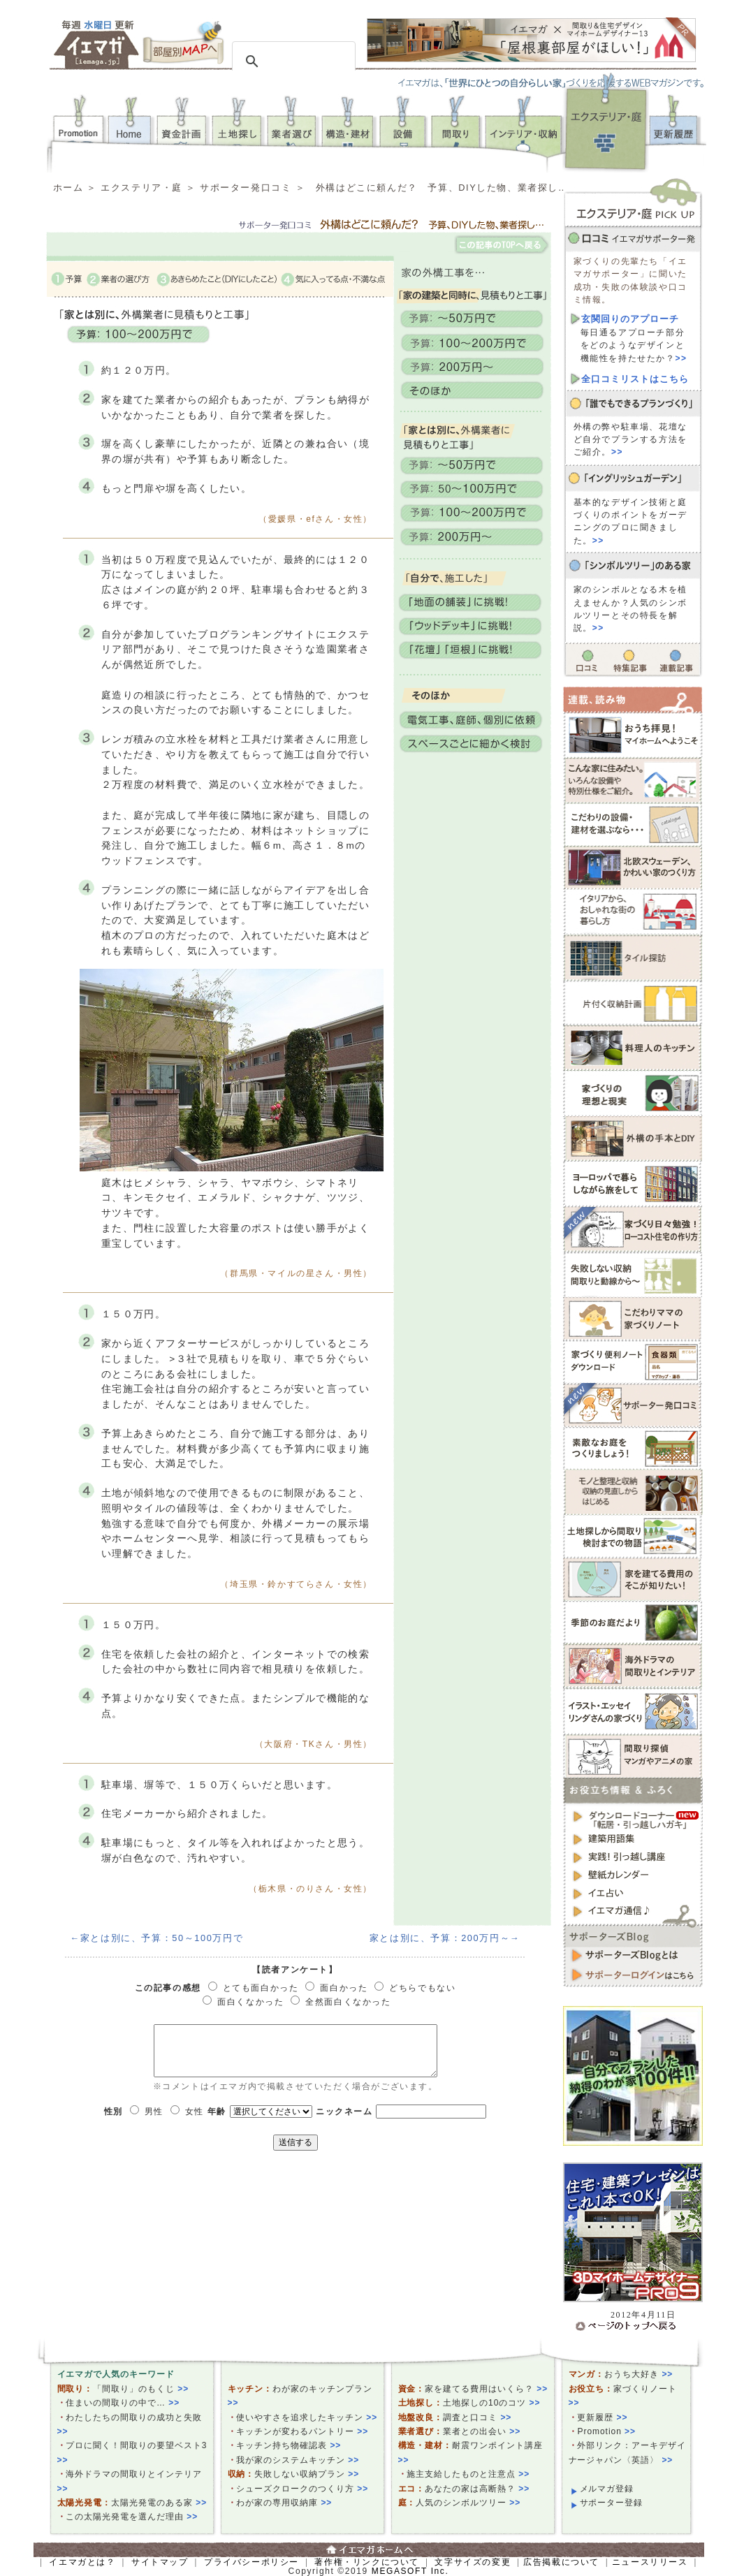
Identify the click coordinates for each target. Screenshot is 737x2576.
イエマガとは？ (82, 2562)
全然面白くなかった (348, 2002)
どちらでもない (422, 1988)
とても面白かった (261, 1988)
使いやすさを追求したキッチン (306, 2417)
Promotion (606, 2431)
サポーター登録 (611, 2503)
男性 (154, 2111)
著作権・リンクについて (366, 2562)
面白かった (343, 1988)
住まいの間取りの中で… (123, 2403)
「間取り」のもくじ (141, 2389)
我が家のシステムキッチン (297, 2460)
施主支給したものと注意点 (468, 2474)
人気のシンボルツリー (468, 2503)
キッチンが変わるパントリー (302, 2431)
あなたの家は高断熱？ (477, 2489)
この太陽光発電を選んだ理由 (132, 2517)
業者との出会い (481, 2431)
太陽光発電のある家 (159, 2503)
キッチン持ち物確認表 (288, 2445)
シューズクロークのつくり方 (302, 2489)
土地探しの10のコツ (491, 2403)
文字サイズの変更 (473, 2562)
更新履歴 (602, 2417)
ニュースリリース (650, 2562)
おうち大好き (638, 2374)
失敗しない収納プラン (306, 2474)
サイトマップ (160, 2562)
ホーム (68, 187)
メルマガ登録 (607, 2489)
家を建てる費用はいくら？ (486, 2389)
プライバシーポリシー (251, 2562)
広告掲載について (561, 2562)
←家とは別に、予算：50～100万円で (157, 1938)
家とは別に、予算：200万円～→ (445, 1938)
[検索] (292, 61)
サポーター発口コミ (245, 187)
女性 (194, 2111)
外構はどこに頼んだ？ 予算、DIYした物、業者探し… (441, 187)
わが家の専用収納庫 (284, 2503)
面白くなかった (250, 2002)
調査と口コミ (477, 2417)
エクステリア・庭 (141, 187)
